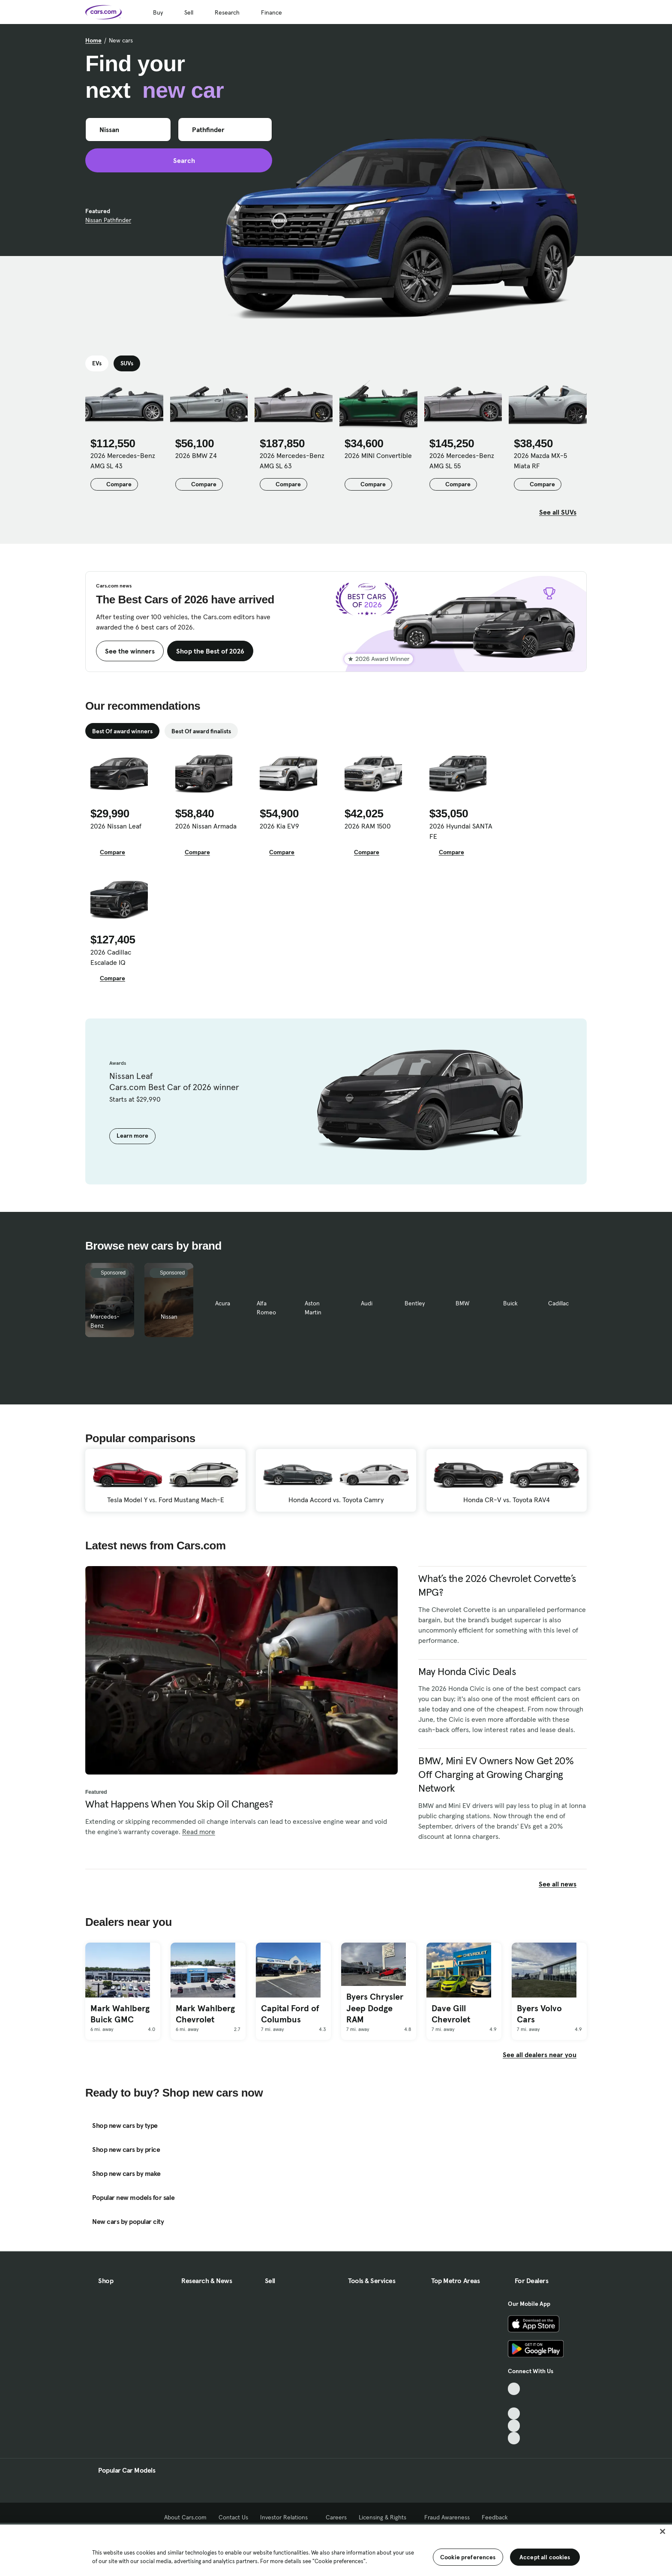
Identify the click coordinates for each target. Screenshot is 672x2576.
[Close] (662, 2531)
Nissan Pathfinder (108, 220)
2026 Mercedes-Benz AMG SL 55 (461, 460)
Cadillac (558, 1303)
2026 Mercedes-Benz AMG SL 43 (122, 460)
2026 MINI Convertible (378, 455)
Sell (188, 12)
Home (93, 40)
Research (227, 12)
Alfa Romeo (266, 1307)
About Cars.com (185, 2517)
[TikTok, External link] (514, 2389)
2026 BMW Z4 (196, 455)
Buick (510, 1303)
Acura (222, 1303)
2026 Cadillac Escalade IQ (110, 957)
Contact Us (233, 2517)
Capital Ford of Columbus (290, 2014)
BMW (462, 1303)
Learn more (132, 1135)
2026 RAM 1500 (368, 826)
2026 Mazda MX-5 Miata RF (540, 460)
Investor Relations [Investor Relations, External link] (287, 2517)
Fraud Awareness (447, 2517)
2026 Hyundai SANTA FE (460, 831)
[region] (336, 2549)
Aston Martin (313, 1307)
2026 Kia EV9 (279, 826)
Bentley (415, 1303)
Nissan (169, 1316)
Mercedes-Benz (105, 1321)
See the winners (130, 651)
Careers (336, 2517)
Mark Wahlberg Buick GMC (120, 2014)
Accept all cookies (544, 2557)
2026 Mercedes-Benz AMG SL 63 (292, 460)
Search (179, 160)
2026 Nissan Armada (206, 826)
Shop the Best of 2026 (210, 651)
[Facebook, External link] (514, 2401)
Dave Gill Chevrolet (451, 2014)
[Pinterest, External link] (514, 2438)
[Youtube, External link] (514, 2413)
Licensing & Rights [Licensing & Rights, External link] (385, 2517)
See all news (563, 1884)
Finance (271, 12)
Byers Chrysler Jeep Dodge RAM (374, 2008)
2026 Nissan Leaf (115, 826)
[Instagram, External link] (514, 2425)
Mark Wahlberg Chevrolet (205, 2014)
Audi (366, 1303)
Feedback (495, 2517)
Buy (158, 12)
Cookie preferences (468, 2557)
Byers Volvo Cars (539, 2014)
